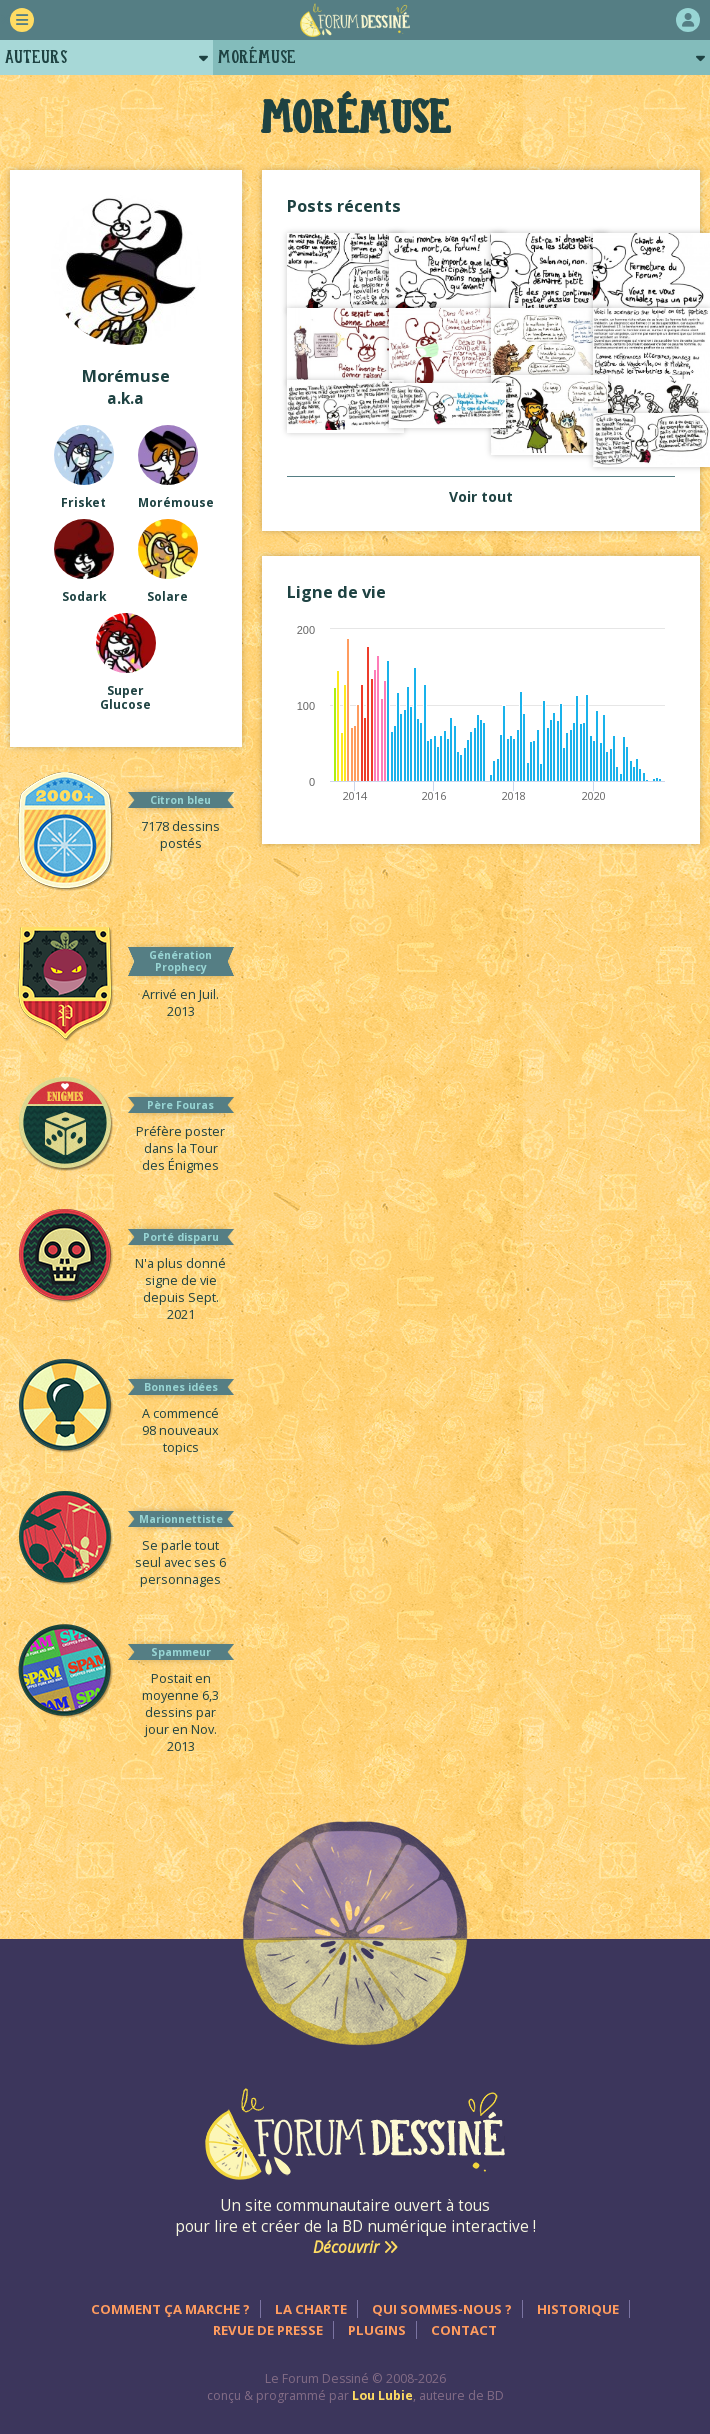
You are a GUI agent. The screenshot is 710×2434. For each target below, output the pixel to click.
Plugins (377, 2330)
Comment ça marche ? (170, 2309)
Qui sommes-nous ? (442, 2309)
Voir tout (481, 496)
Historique (578, 2309)
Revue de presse (268, 2330)
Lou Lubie (382, 2395)
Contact (464, 2330)
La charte (311, 2309)
